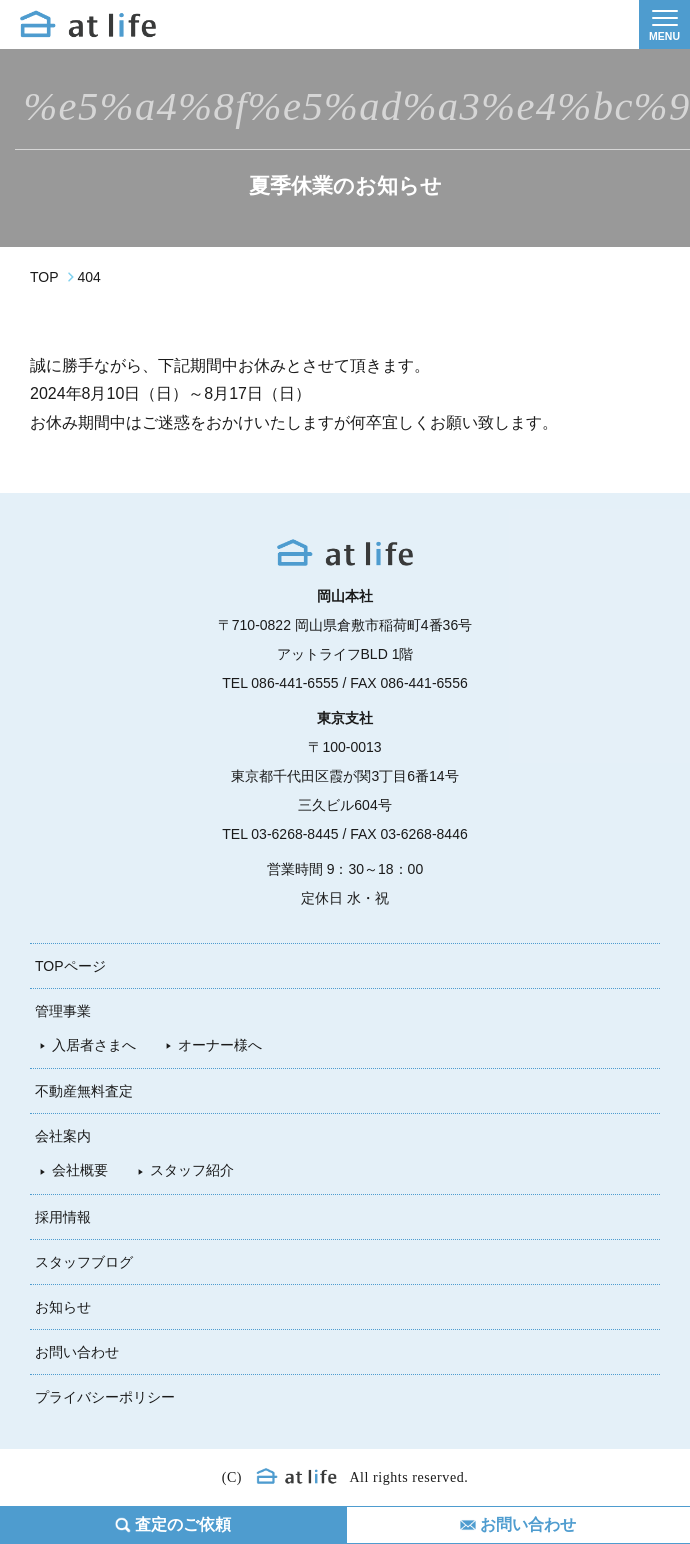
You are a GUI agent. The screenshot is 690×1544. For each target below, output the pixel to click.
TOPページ (70, 966)
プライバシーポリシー (105, 1397)
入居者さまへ (94, 1045)
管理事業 (63, 1011)
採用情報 (63, 1217)
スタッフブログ (84, 1262)
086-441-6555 (294, 683)
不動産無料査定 (84, 1091)
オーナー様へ (220, 1045)
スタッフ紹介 (192, 1170)
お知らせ (63, 1307)
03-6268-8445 (294, 834)
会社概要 (80, 1170)
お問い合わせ (77, 1352)
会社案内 (63, 1136)
